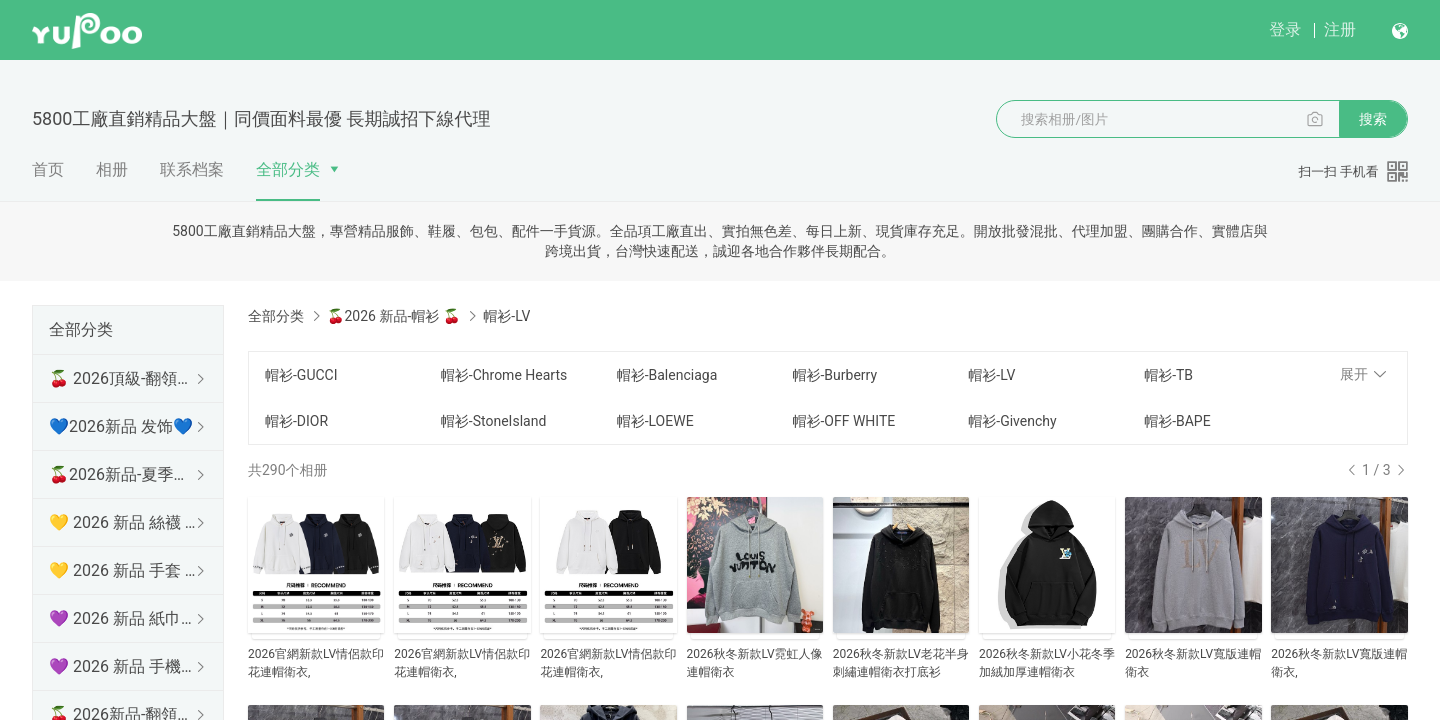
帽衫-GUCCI (301, 375)
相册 (112, 169)
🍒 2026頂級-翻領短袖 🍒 (124, 378)
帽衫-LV (991, 375)
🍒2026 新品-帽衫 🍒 (393, 316)
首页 (48, 169)
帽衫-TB (1168, 375)
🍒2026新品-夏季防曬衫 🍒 (124, 474)
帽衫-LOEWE (655, 421)
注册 (1340, 29)
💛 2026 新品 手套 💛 (124, 570)
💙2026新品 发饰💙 (121, 426)
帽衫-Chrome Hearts (504, 375)
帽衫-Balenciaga (667, 375)
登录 (1285, 29)
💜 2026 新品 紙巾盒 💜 (124, 618)
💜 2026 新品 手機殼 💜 (124, 666)
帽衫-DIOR (296, 421)
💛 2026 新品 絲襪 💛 (124, 522)
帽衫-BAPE (1177, 421)
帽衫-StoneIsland (493, 421)
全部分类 (288, 169)
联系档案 (192, 169)
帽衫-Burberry (834, 375)
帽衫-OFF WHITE (843, 421)
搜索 (1373, 119)
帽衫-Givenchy (1012, 421)
